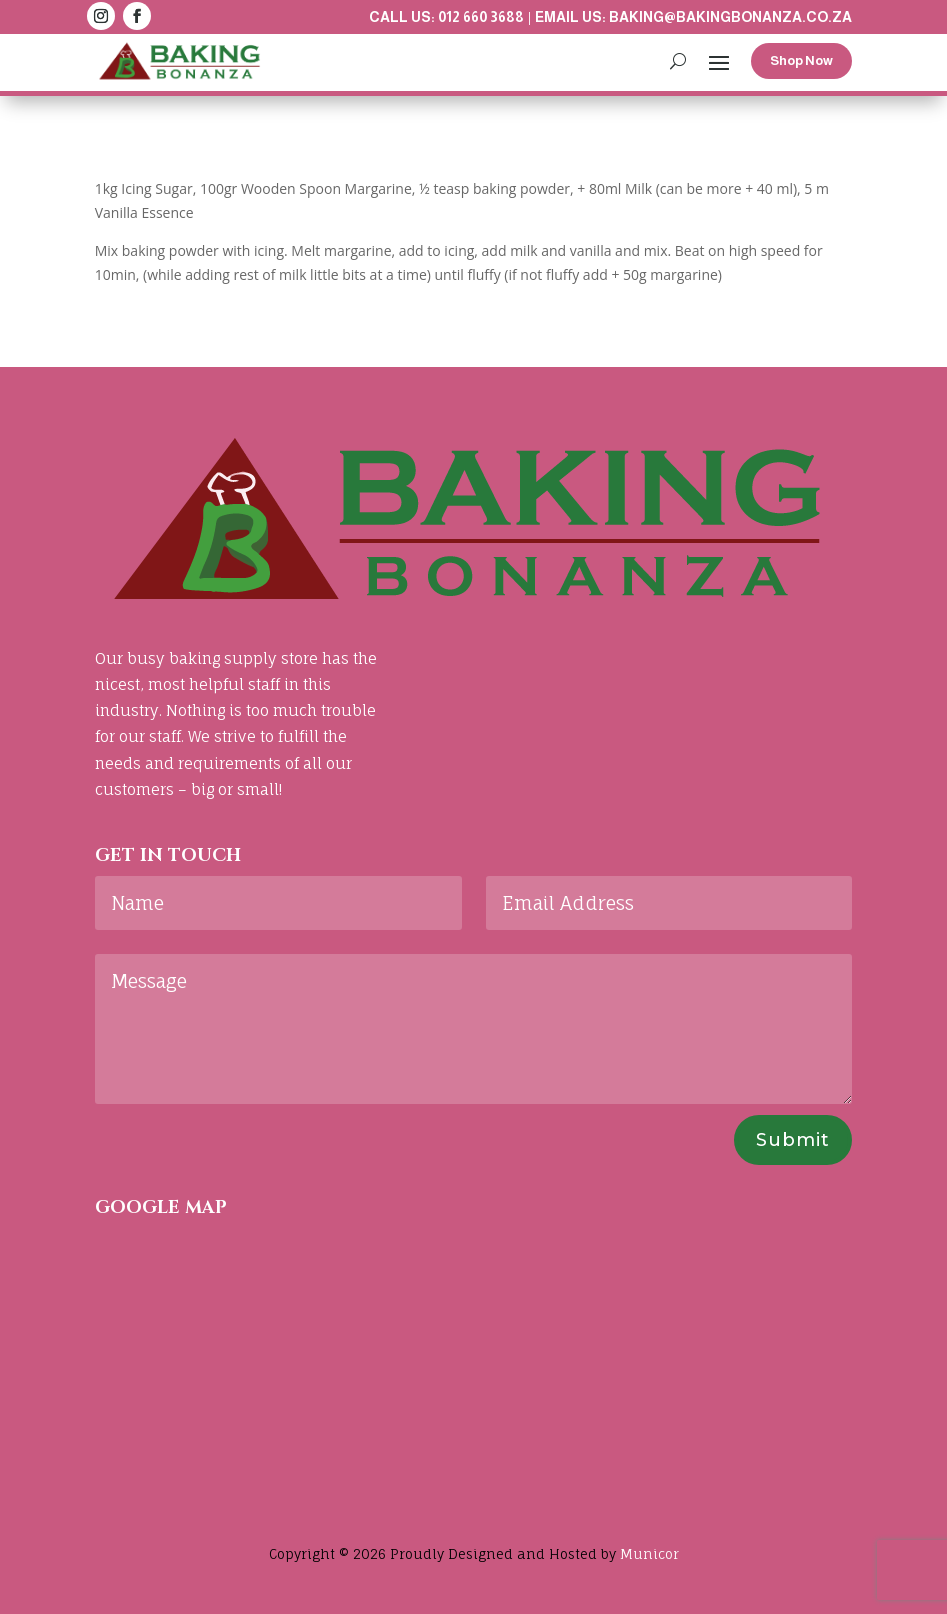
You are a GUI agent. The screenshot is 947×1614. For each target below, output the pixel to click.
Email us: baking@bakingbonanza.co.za (693, 17)
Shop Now (801, 60)
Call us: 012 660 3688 (446, 17)
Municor (649, 1554)
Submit (793, 1140)
